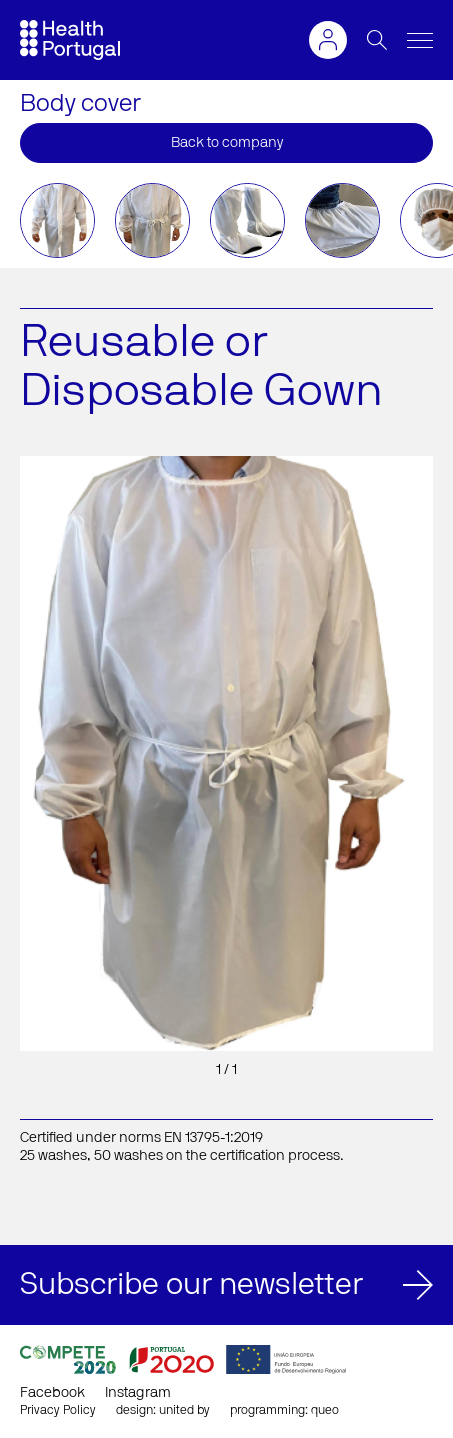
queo (325, 1410)
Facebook (52, 1393)
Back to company (227, 143)
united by (184, 1410)
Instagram (138, 1393)
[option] (57, 220)
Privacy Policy (58, 1410)
